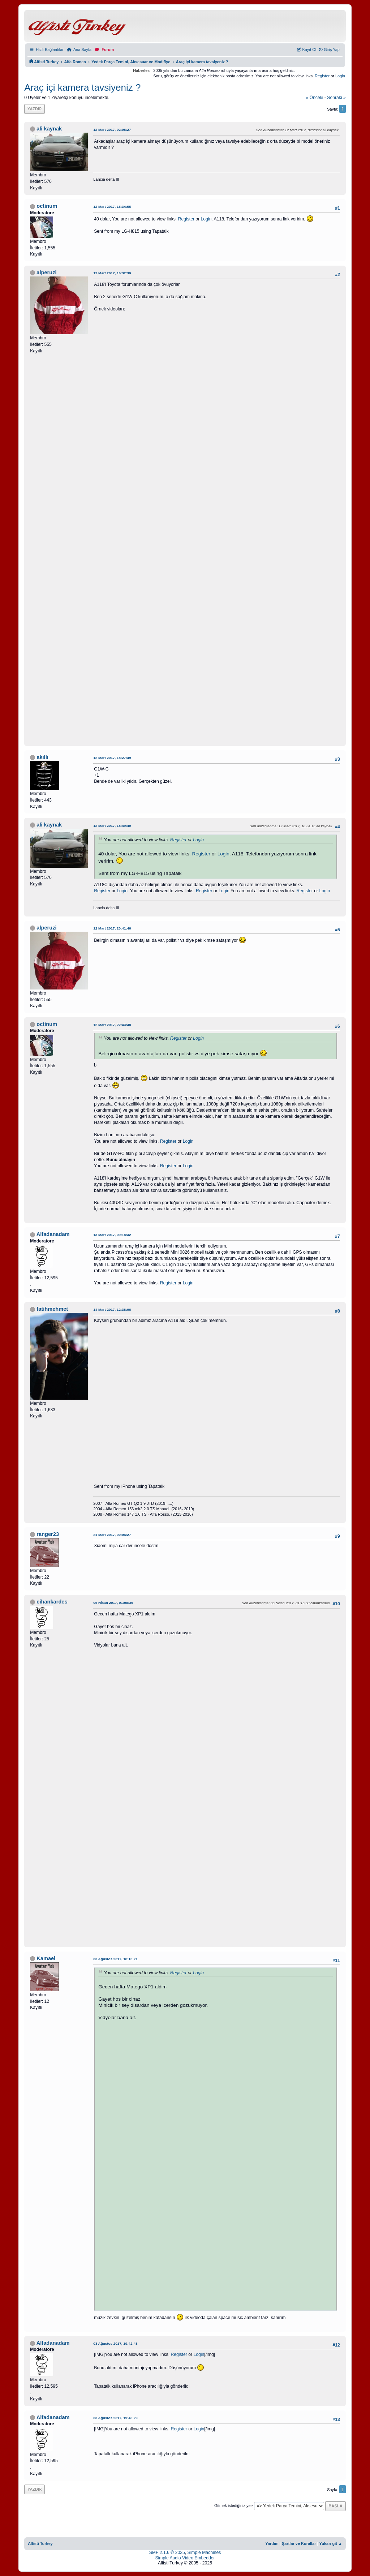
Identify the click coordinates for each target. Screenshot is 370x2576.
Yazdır (34, 108)
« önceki (314, 97)
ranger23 (47, 1534)
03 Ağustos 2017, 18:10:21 (115, 1959)
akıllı (42, 757)
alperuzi (46, 272)
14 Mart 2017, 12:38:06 (112, 1309)
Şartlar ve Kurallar (299, 2543)
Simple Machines (204, 2552)
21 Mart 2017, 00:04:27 (112, 1535)
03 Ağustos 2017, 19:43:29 (115, 2418)
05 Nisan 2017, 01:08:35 (113, 1603)
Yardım (272, 2543)
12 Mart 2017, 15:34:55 (112, 207)
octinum (46, 206)
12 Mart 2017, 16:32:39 (112, 273)
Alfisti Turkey (40, 2543)
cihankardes (51, 1602)
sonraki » (336, 97)
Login (340, 76)
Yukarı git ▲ (330, 2543)
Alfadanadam (53, 1234)
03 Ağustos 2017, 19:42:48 (115, 2343)
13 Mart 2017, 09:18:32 (112, 1235)
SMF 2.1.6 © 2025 (167, 2552)
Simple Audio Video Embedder (185, 2557)
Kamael (45, 1958)
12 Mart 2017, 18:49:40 (112, 826)
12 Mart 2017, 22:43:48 (112, 1025)
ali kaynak (49, 129)
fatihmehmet (52, 1309)
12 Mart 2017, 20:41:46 (112, 928)
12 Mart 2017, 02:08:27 (112, 130)
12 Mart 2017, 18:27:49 (112, 758)
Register (322, 76)
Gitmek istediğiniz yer (233, 2506)
